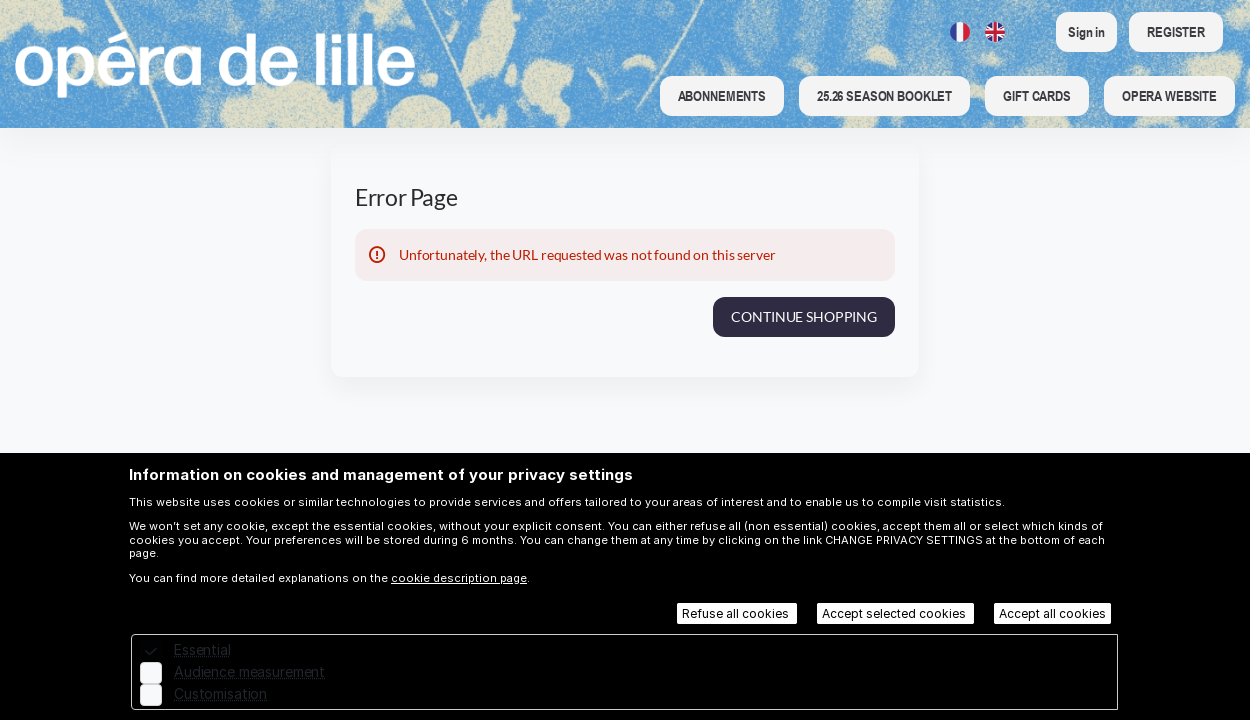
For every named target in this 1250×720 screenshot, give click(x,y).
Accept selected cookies (895, 613)
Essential (202, 649)
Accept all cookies (1052, 613)
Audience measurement (249, 671)
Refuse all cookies (737, 613)
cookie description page (459, 578)
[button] (722, 96)
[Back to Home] (215, 64)
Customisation (220, 693)
